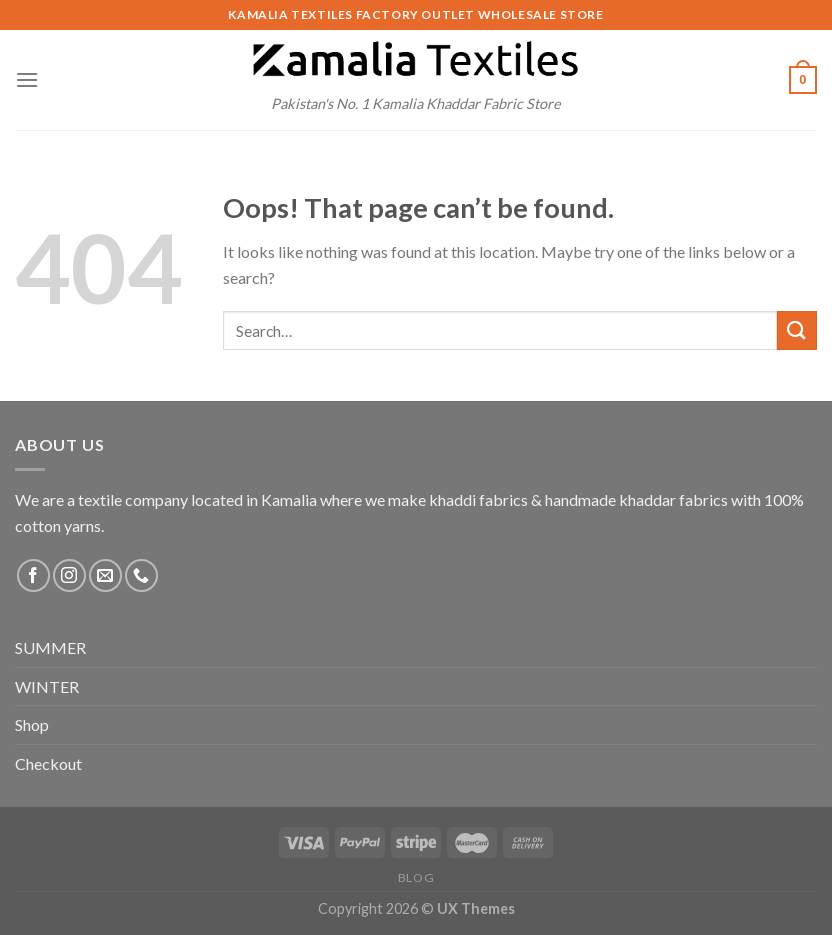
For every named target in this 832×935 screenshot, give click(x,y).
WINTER (47, 686)
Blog (416, 877)
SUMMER (50, 647)
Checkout (48, 763)
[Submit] (797, 330)
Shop (32, 724)
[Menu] (27, 79)
